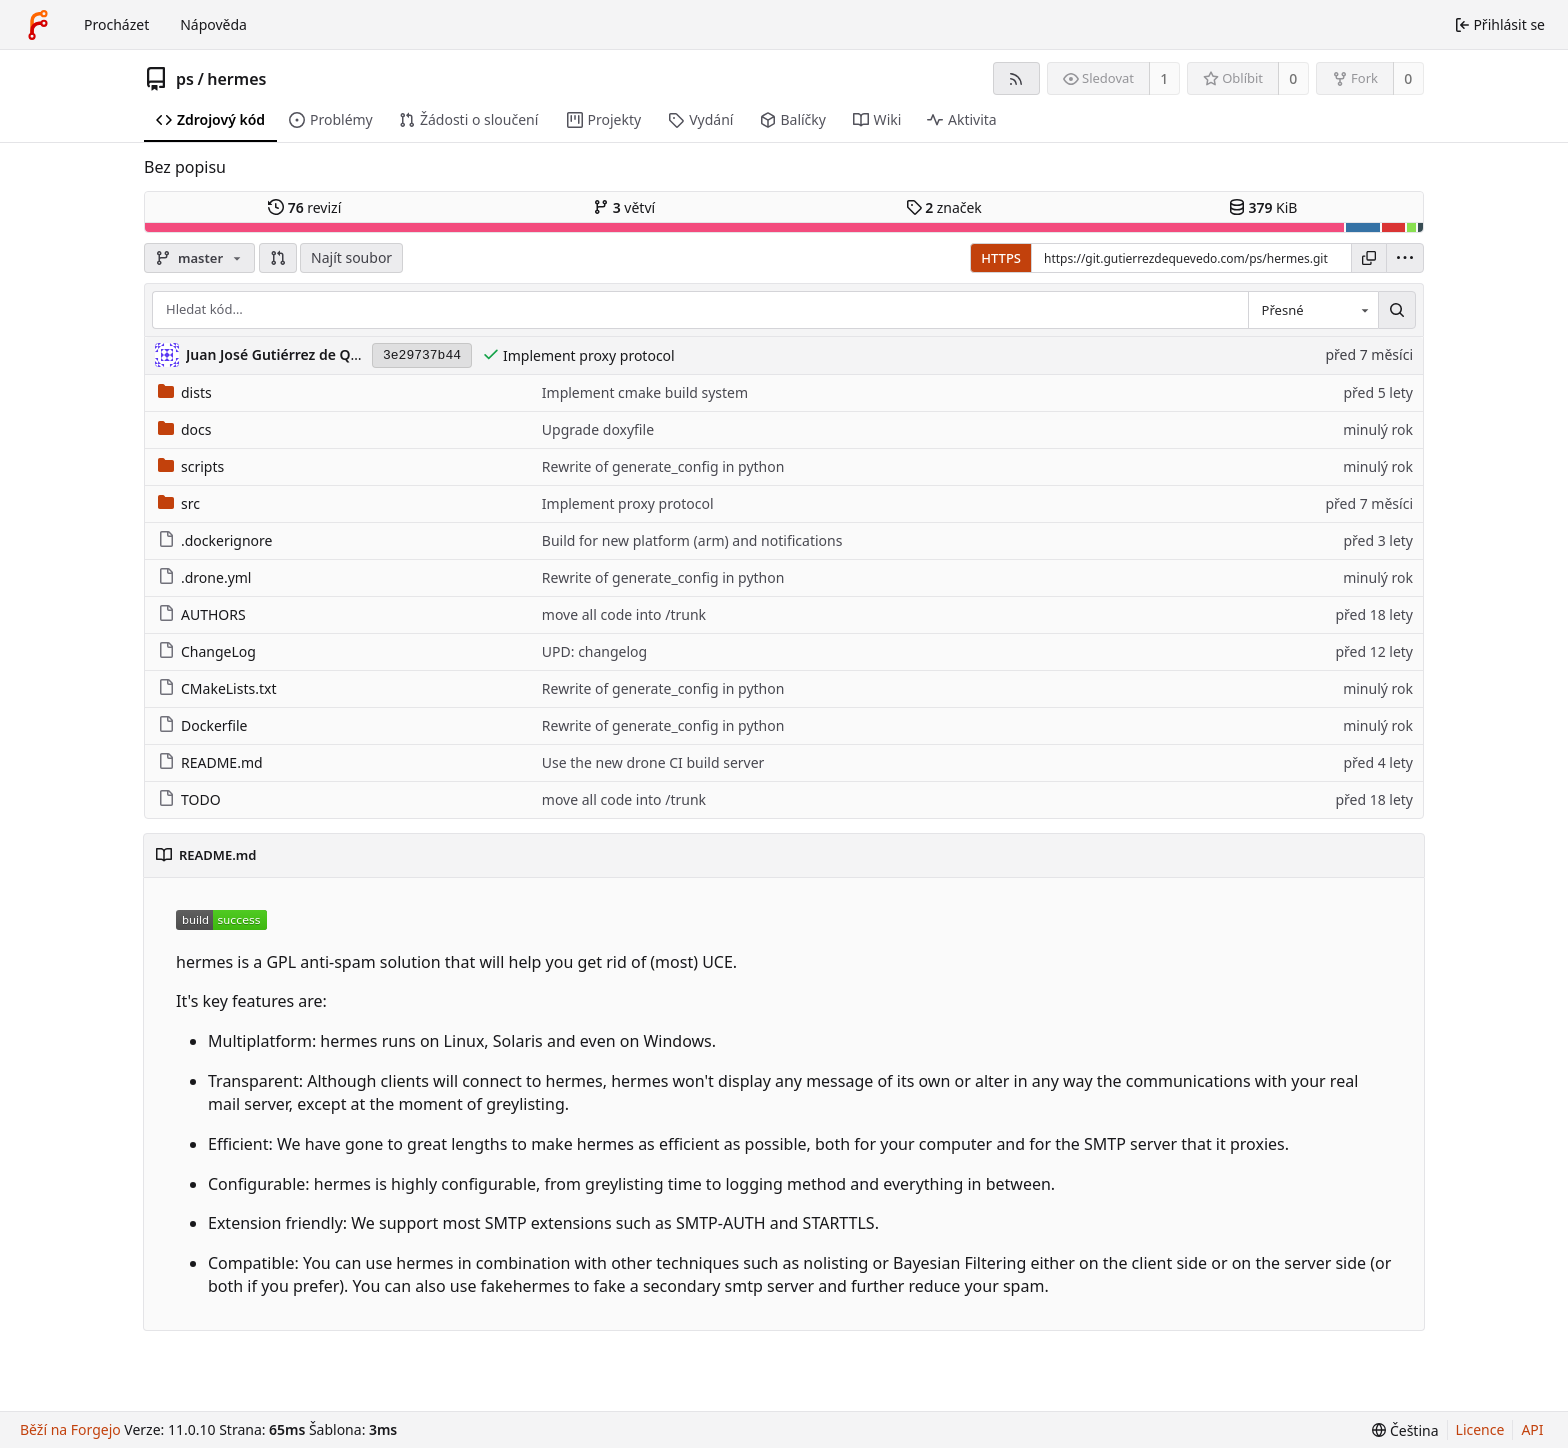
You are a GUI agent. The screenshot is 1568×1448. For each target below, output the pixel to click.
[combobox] (1313, 310)
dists (185, 392)
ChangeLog (207, 651)
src (179, 503)
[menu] (1405, 258)
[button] (278, 258)
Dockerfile (203, 725)
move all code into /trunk (624, 614)
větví (624, 207)
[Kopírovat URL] (1369, 258)
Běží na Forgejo (70, 1429)
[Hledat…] (1397, 310)
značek (944, 207)
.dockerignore (215, 540)
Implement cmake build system (645, 392)
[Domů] (38, 25)
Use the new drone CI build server (653, 762)
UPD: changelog (594, 651)
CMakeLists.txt (217, 688)
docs (185, 429)
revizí (304, 207)
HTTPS (1001, 258)
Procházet (116, 24)
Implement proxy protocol (589, 355)
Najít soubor (351, 257)
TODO (189, 799)
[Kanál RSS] (1016, 78)
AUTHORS (202, 614)
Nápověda (213, 24)
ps (185, 79)
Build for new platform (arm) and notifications (692, 540)
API (1532, 1429)
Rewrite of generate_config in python (663, 466)
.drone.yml (204, 577)
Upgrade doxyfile (598, 429)
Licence (1480, 1429)
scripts (191, 466)
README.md (210, 762)
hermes (236, 79)
